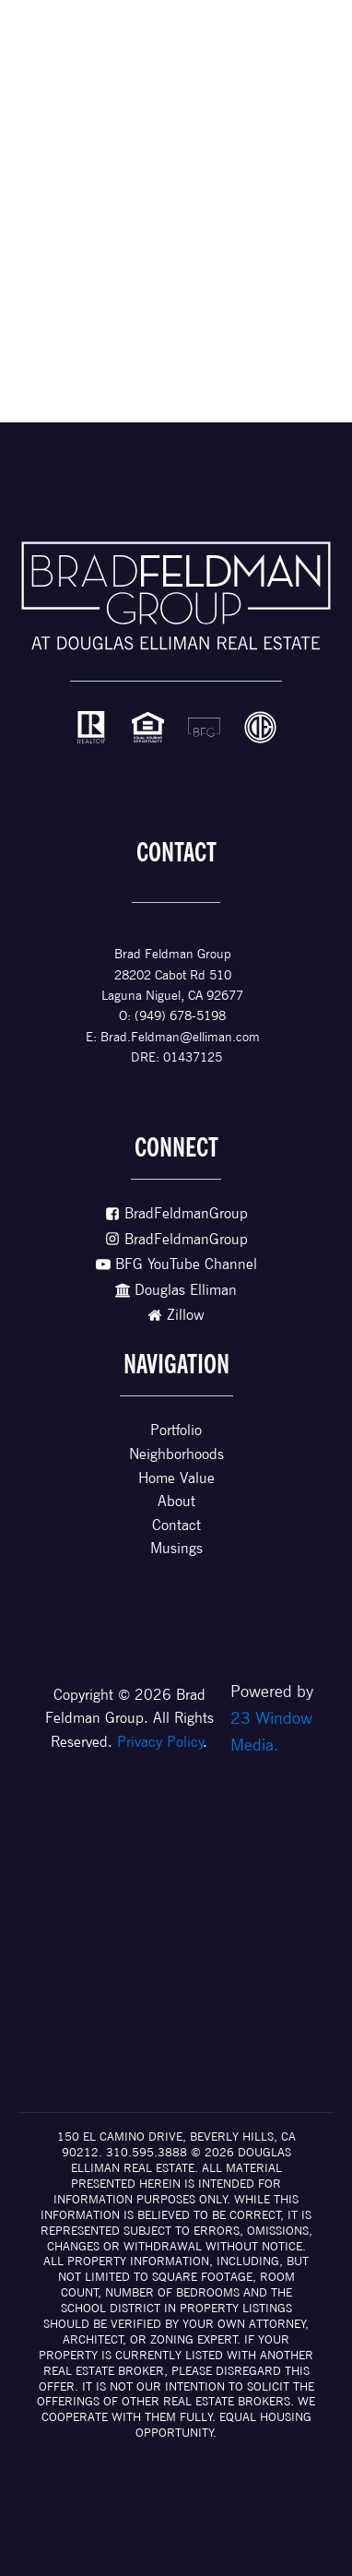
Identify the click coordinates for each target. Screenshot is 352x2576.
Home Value (176, 1478)
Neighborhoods (176, 1454)
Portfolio (176, 1430)
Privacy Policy (160, 1742)
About (176, 1501)
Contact (176, 1525)
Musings (176, 1548)
